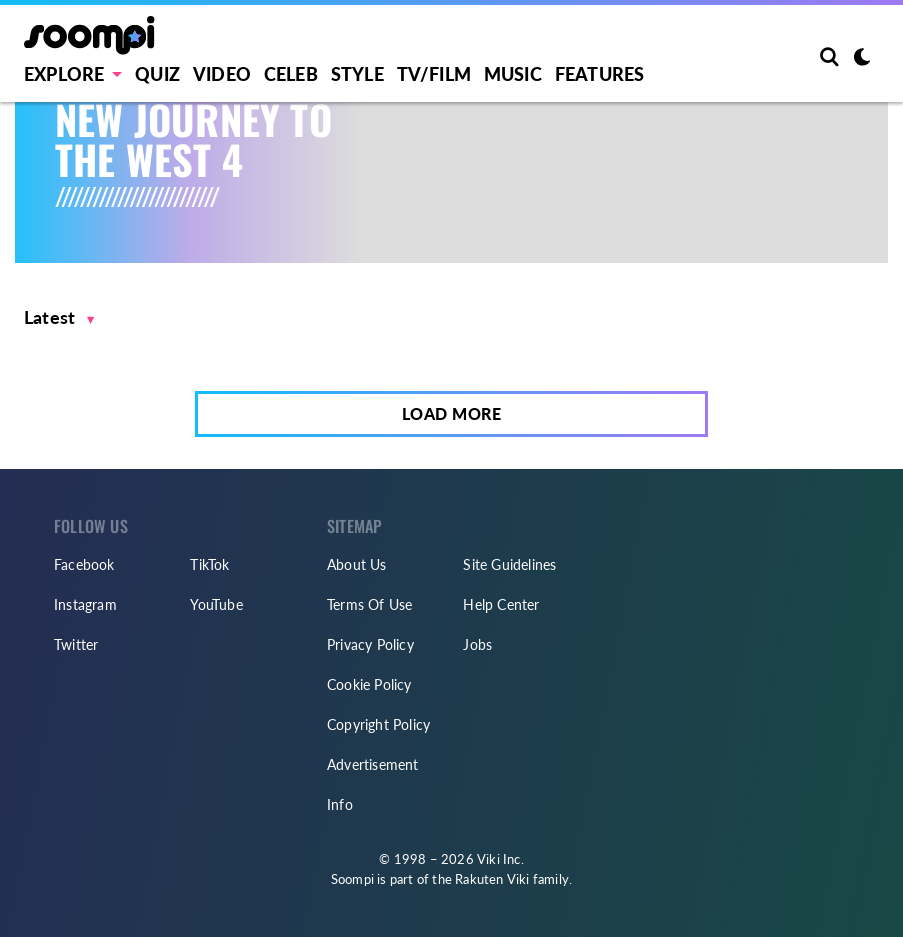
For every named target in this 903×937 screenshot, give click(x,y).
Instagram (85, 604)
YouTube (216, 604)
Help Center (501, 604)
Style (357, 74)
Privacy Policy (370, 644)
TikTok (209, 564)
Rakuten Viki (492, 879)
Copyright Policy (378, 724)
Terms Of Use (369, 604)
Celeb (291, 74)
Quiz (157, 74)
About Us (357, 564)
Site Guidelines (509, 564)
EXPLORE (64, 74)
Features (600, 74)
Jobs (477, 644)
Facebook (84, 564)
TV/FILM (434, 74)
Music (513, 74)
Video (222, 74)
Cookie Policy (369, 684)
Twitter (76, 644)
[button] (59, 317)
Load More (452, 413)
